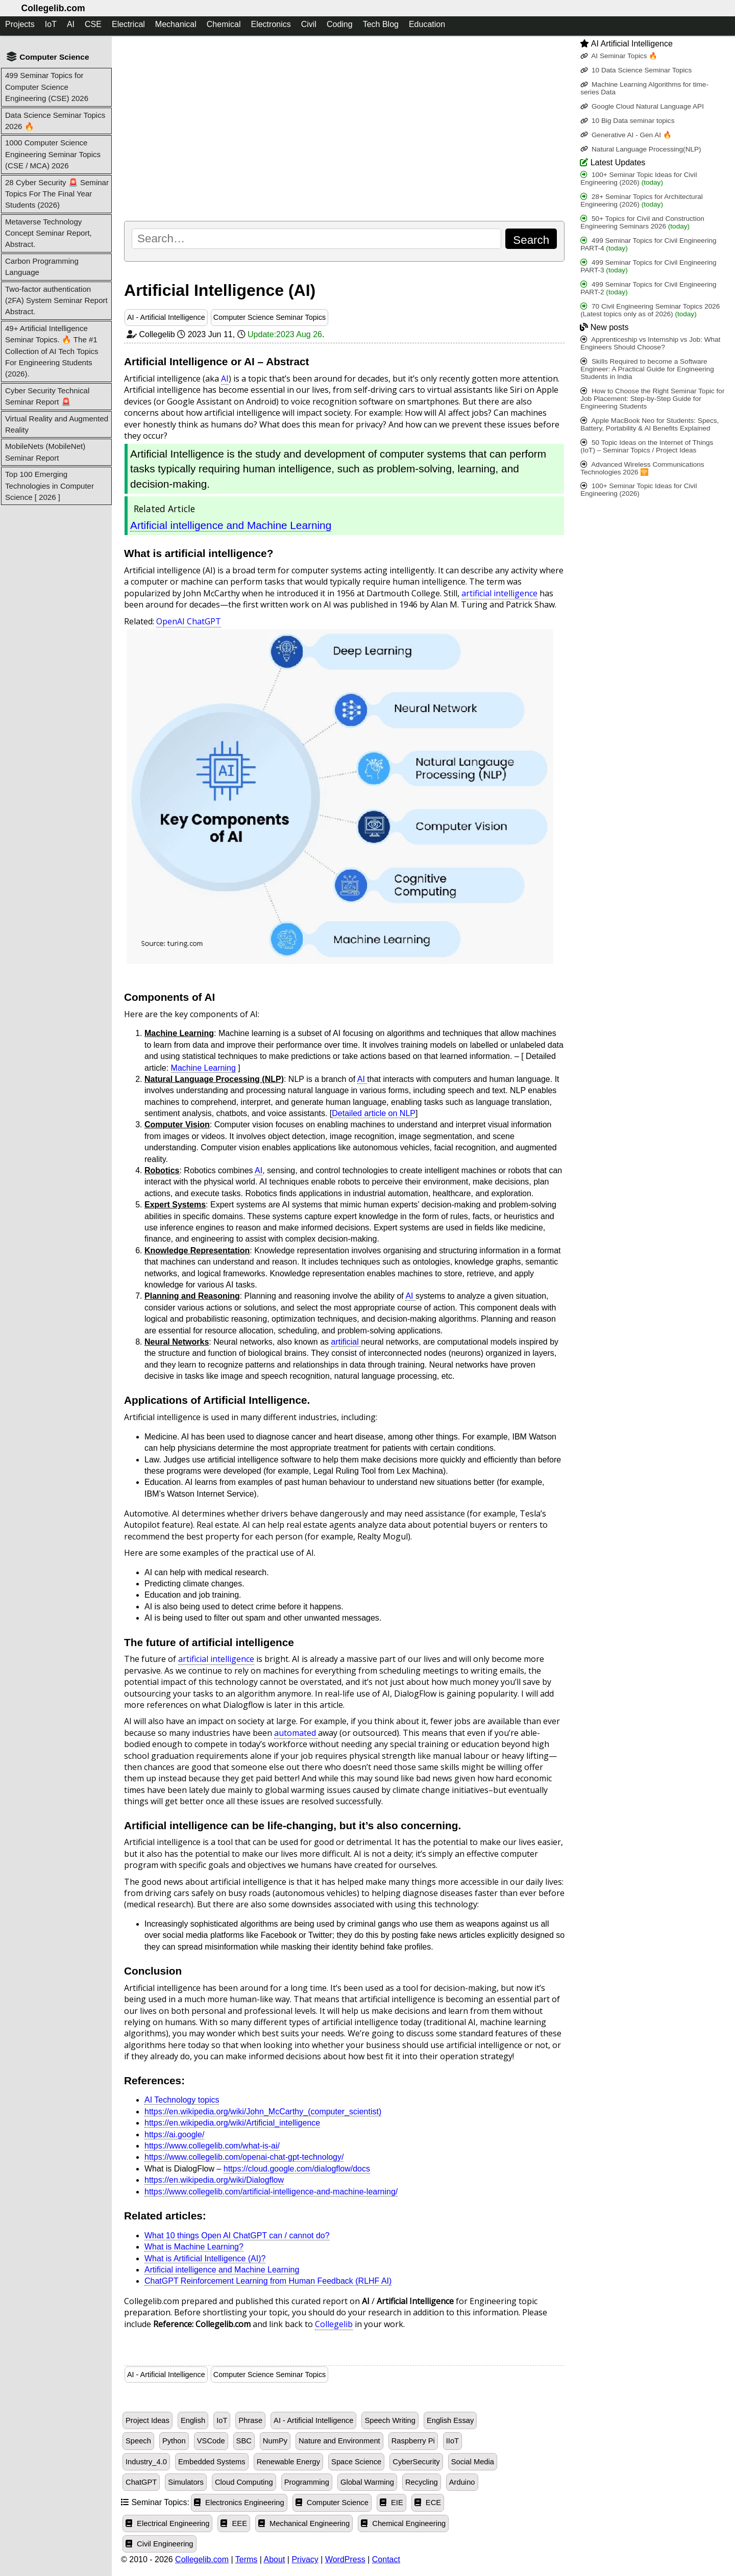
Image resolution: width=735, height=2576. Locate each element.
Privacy (304, 2559)
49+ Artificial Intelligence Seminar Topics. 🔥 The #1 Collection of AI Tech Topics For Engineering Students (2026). (52, 351)
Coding (340, 24)
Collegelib (334, 2324)
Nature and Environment (339, 2441)
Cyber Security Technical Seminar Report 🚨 (47, 396)
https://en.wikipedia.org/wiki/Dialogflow (214, 2180)
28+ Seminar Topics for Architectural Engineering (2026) (641, 200)
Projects (20, 24)
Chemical (224, 24)
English (193, 2420)
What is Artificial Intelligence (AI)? (204, 2258)
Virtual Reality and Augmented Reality (56, 424)
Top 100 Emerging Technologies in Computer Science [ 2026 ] (49, 485)
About (274, 2559)
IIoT (452, 2441)
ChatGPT (141, 2482)
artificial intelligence (499, 593)
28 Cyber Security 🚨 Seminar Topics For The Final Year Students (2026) (57, 194)
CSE (93, 24)
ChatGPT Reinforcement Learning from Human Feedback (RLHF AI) (267, 2281)
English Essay (450, 2420)
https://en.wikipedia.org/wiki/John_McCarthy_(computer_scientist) (262, 2111)
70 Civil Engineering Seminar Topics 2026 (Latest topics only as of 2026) (650, 310)
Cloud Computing (244, 2482)
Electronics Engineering (239, 2502)
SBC (244, 2441)
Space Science (356, 2462)
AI (71, 24)
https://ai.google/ (174, 2134)
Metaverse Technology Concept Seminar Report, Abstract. (48, 233)
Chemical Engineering (403, 2523)
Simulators (186, 2482)
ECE (427, 2502)
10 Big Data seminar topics (627, 120)
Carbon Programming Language (42, 266)
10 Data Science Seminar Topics (636, 70)
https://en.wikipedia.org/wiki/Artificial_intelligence (232, 2122)
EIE (391, 2502)
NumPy (275, 2441)
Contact (386, 2559)
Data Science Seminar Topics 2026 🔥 (55, 121)
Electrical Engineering (167, 2523)
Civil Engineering (159, 2544)
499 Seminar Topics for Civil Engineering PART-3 (648, 266)
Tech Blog (381, 24)
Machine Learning (203, 1068)
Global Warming (367, 2482)
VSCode (211, 2441)
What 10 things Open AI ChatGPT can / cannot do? (237, 2235)
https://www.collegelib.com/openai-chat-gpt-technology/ (244, 2157)
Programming (306, 2482)
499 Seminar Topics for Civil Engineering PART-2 (648, 288)
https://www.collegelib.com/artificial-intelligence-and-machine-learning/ (271, 2191)
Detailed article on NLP (373, 1113)
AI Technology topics (181, 2099)
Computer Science (332, 2502)
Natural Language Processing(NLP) (640, 149)
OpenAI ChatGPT (188, 621)
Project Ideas (147, 2420)
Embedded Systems (212, 2462)
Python (174, 2441)
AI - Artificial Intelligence (166, 317)
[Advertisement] (344, 128)
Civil (308, 24)
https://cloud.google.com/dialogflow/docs (297, 2168)
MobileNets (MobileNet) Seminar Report (45, 452)
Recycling (421, 2482)
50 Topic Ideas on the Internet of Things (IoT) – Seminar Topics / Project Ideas (646, 446)
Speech (138, 2441)
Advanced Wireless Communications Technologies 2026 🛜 (642, 468)
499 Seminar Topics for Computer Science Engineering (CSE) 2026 (46, 87)
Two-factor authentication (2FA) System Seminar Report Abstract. (56, 300)
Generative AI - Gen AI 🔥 (626, 135)
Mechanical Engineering (304, 2523)
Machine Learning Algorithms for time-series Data (644, 88)
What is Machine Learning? (193, 2246)
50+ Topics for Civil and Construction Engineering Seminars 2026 (642, 222)
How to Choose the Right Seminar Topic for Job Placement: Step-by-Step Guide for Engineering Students (652, 398)
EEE (233, 2523)
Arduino (462, 2482)
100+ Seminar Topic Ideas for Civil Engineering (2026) (638, 178)
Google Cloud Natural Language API (642, 106)
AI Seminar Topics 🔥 (618, 56)
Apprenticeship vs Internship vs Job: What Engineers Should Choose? (650, 343)
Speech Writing (389, 2420)
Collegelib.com (53, 8)
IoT (51, 24)
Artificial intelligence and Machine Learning (230, 525)
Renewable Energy (288, 2462)
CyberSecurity (416, 2462)
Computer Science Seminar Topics (269, 317)
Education (427, 24)
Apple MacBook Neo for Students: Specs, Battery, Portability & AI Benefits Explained (649, 424)
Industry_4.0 (146, 2462)
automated (296, 1732)
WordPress (345, 2559)
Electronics (270, 24)
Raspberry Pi (413, 2441)
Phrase (250, 2420)
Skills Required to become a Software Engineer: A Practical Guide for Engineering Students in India (647, 369)
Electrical (128, 24)
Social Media (472, 2462)
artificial (346, 1341)
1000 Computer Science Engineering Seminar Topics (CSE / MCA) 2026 (53, 154)
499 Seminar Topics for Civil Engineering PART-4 (648, 244)
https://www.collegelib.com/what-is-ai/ (212, 2145)
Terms (246, 2559)
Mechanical (176, 24)
